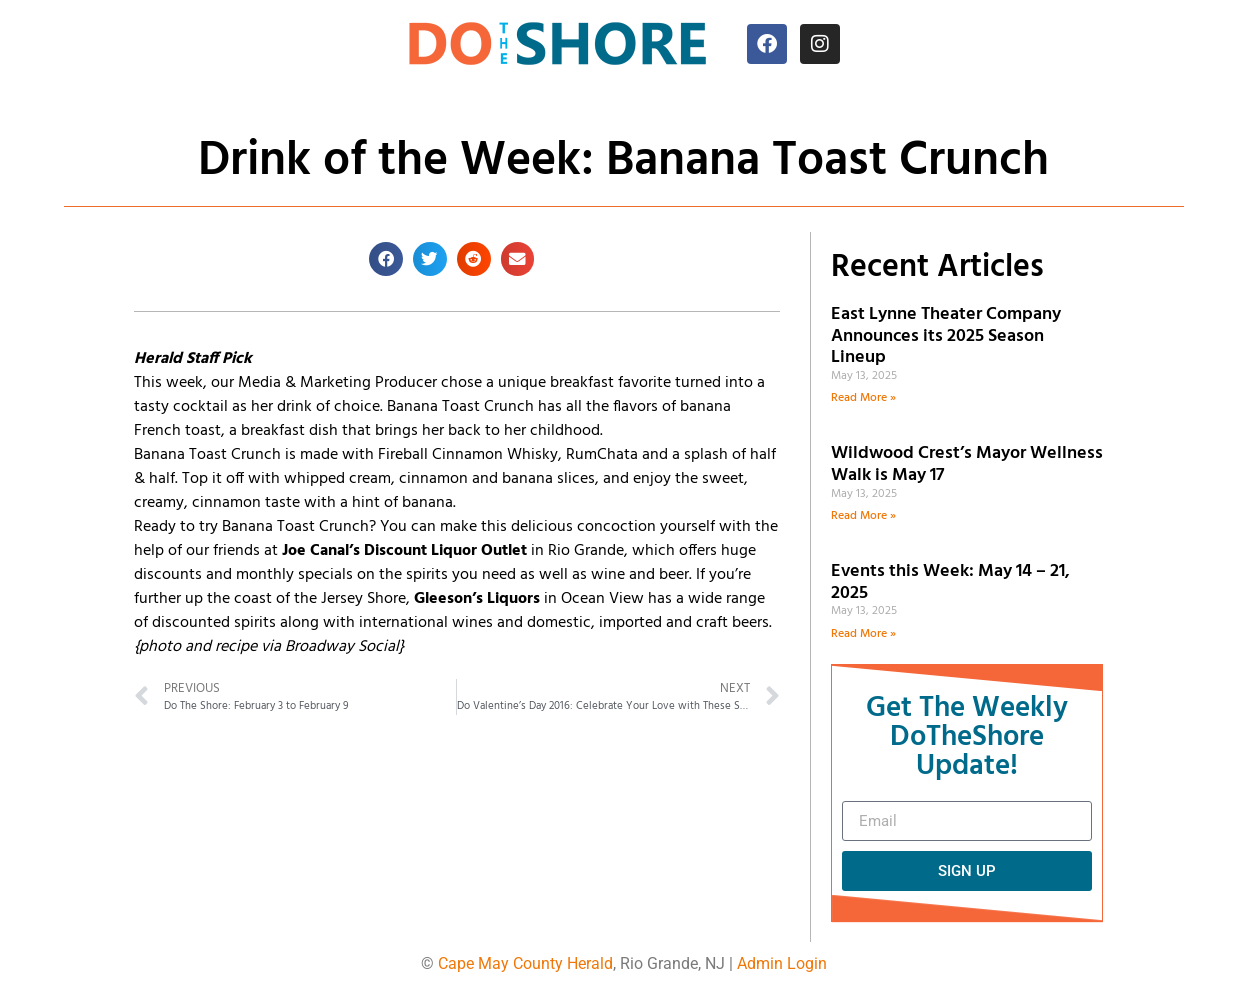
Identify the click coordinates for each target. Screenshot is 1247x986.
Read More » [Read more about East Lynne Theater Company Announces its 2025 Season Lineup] (863, 398)
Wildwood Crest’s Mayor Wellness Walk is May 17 (967, 464)
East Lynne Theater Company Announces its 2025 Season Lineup (946, 336)
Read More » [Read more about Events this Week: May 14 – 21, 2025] (863, 634)
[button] (386, 259)
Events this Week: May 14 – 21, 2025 (950, 582)
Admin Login (782, 963)
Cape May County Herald (525, 963)
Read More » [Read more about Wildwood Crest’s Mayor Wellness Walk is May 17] (863, 516)
